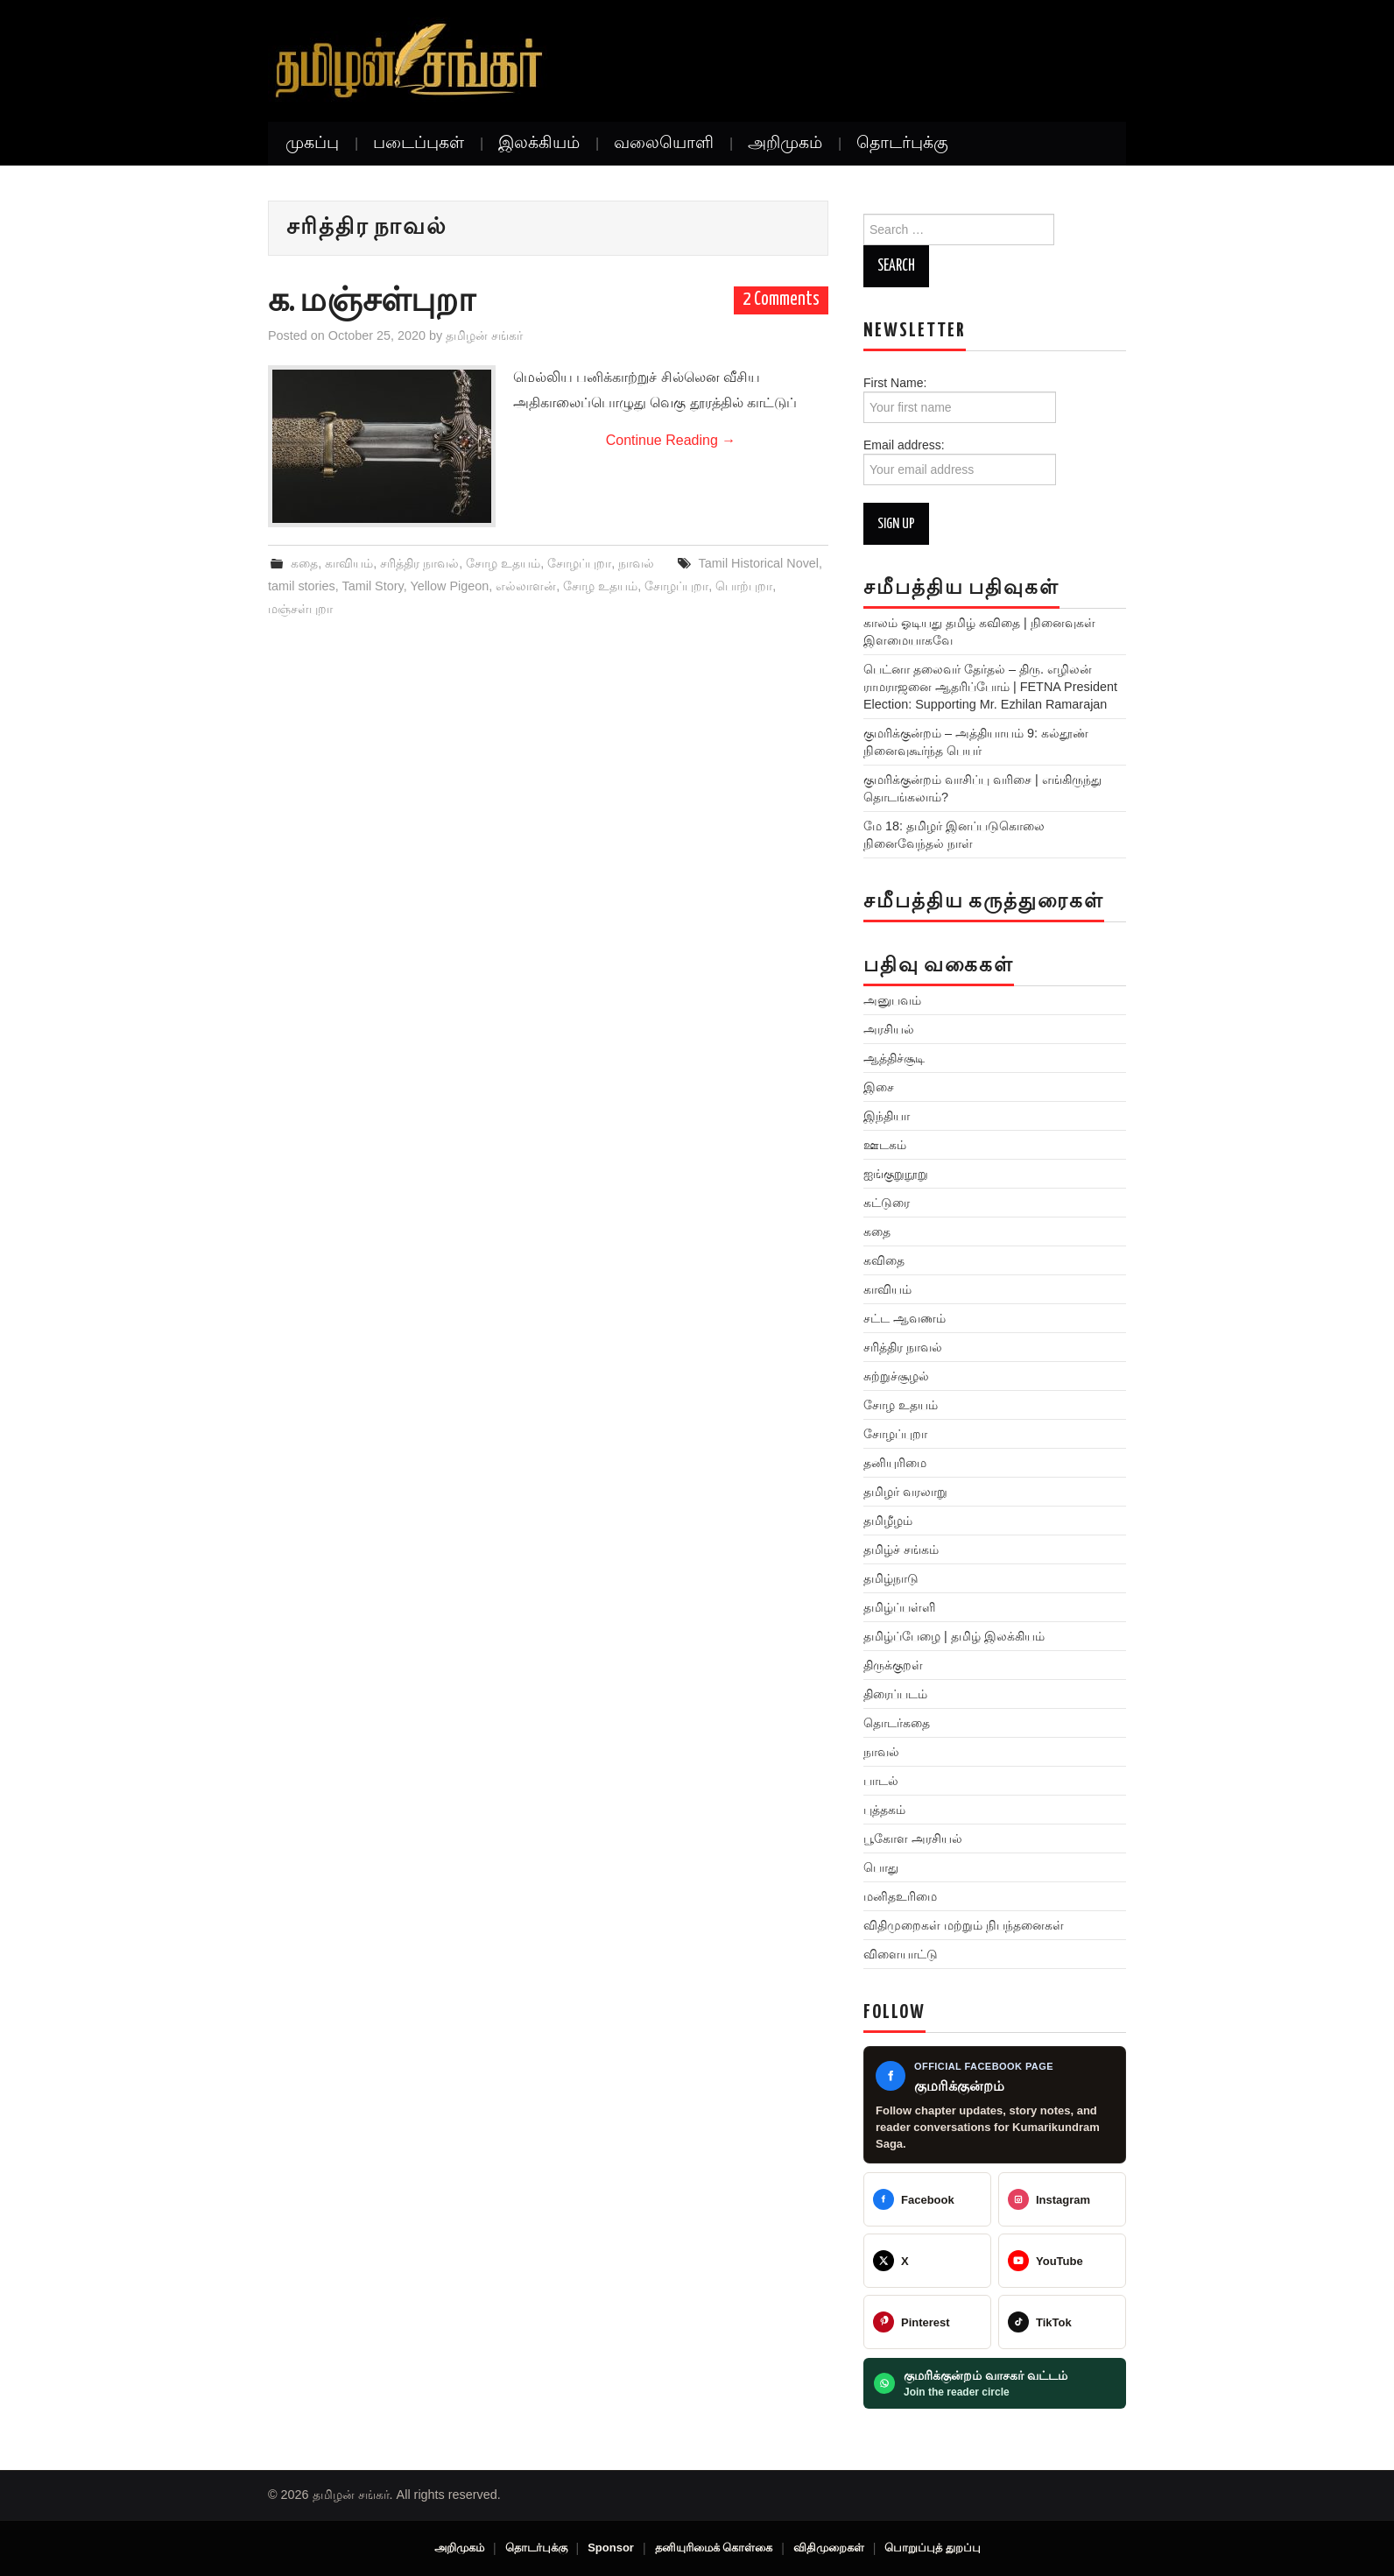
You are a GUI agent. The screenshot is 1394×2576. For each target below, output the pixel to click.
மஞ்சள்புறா (300, 609)
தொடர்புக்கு (902, 144)
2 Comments (781, 299)
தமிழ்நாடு (891, 1578)
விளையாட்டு (900, 1954)
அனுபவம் (892, 1000)
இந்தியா (886, 1116)
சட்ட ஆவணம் (904, 1318)
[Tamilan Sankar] (927, 2199)
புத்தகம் (884, 1810)
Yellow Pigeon (449, 586)
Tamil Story (373, 586)
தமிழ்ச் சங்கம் (901, 1549)
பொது (880, 1867)
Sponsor (611, 2547)
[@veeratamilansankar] (927, 2322)
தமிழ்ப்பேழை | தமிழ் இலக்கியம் (954, 1636)
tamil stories (301, 586)
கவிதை (884, 1260)
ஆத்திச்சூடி (894, 1058)
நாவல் (636, 563)
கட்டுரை (886, 1203)
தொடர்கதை (896, 1723)
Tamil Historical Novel (759, 563)
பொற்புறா (743, 586)
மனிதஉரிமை (900, 1896)
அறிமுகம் (785, 144)
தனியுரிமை (894, 1463)
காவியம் (349, 563)
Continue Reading (671, 440)
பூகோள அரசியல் (912, 1838)
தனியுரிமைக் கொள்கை (714, 2547)
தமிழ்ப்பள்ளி (899, 1607)
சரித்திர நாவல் (419, 563)
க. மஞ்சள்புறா (371, 302)
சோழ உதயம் (503, 563)
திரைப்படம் (895, 1694)
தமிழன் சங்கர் (484, 335)
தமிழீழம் (887, 1521)
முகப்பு (312, 144)
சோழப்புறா (579, 563)
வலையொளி (664, 144)
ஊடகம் (884, 1145)
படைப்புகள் (418, 144)
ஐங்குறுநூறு (895, 1174)
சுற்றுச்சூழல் (896, 1376)
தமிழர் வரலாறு (905, 1492)
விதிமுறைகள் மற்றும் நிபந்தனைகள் (963, 1925)
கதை (304, 563)
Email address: (959, 461)
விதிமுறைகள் (828, 2547)
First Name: (959, 399)
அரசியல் (888, 1029)
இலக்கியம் (539, 144)
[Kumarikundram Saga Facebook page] (994, 2105)
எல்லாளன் (526, 586)
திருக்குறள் (893, 1665)
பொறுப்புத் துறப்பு (932, 2547)
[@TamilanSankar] (927, 2261)
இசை (878, 1087)
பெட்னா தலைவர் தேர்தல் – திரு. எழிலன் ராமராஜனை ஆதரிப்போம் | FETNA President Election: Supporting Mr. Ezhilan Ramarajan (990, 686)
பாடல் (880, 1781)
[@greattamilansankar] (1062, 2199)
